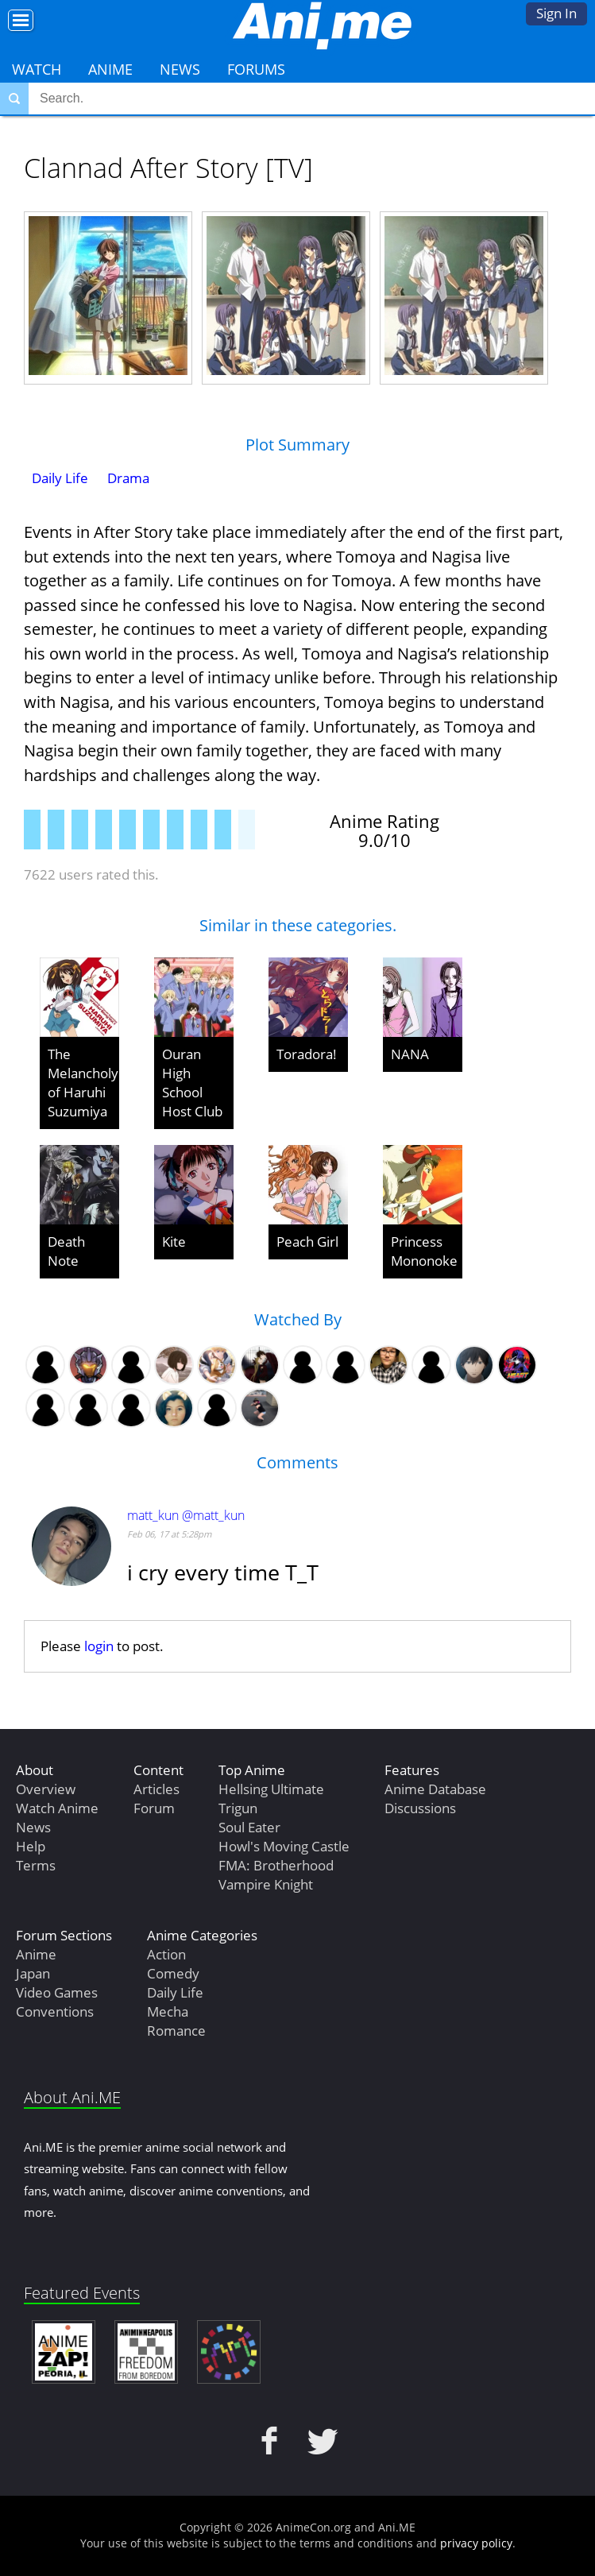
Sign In (556, 13)
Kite (174, 1241)
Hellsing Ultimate (271, 1789)
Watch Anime (57, 1808)
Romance (176, 2030)
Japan (33, 1973)
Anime (110, 69)
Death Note (66, 1251)
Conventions (55, 2011)
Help (30, 1846)
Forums (256, 69)
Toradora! (306, 1054)
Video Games (57, 1992)
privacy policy (476, 2543)
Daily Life (60, 478)
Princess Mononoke (424, 1251)
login (99, 1646)
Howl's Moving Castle (284, 1846)
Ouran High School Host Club (192, 1082)
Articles (156, 1789)
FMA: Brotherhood (276, 1865)
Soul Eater (249, 1827)
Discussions (420, 1808)
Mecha (167, 2011)
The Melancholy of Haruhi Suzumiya (83, 1082)
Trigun (237, 1808)
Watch (36, 69)
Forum (154, 1808)
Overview (45, 1789)
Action (166, 1954)
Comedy (173, 1973)
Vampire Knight (265, 1884)
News (180, 69)
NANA (410, 1054)
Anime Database (435, 1789)
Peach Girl (307, 1241)
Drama (128, 478)
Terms (36, 1865)
